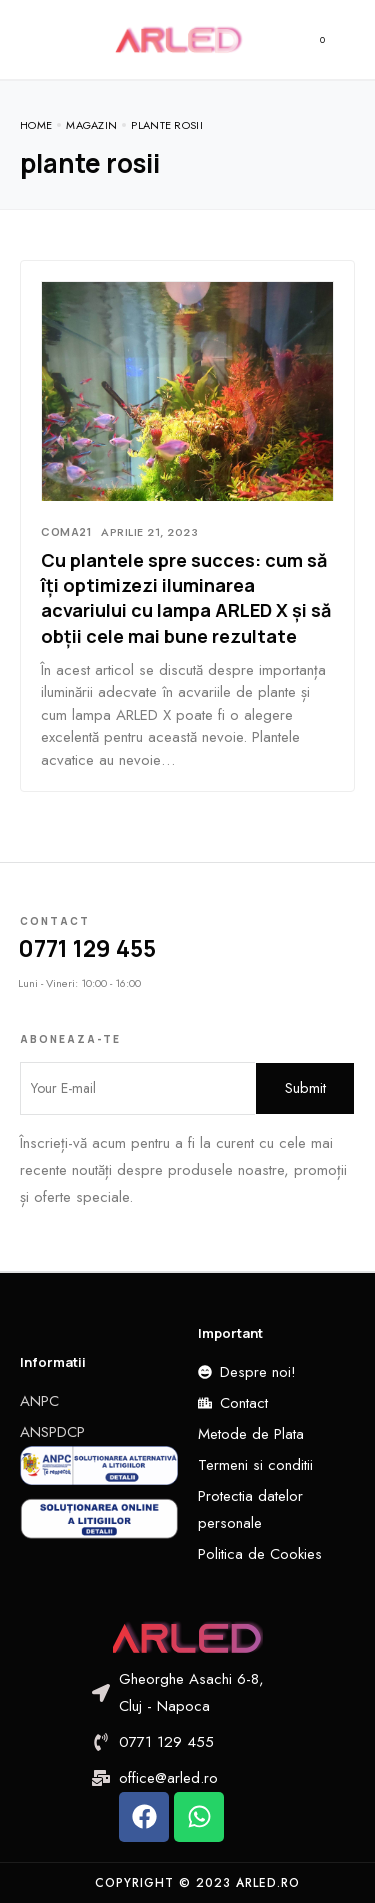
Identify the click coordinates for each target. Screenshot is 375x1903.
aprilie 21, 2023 (149, 532)
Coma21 (66, 531)
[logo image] (179, 38)
